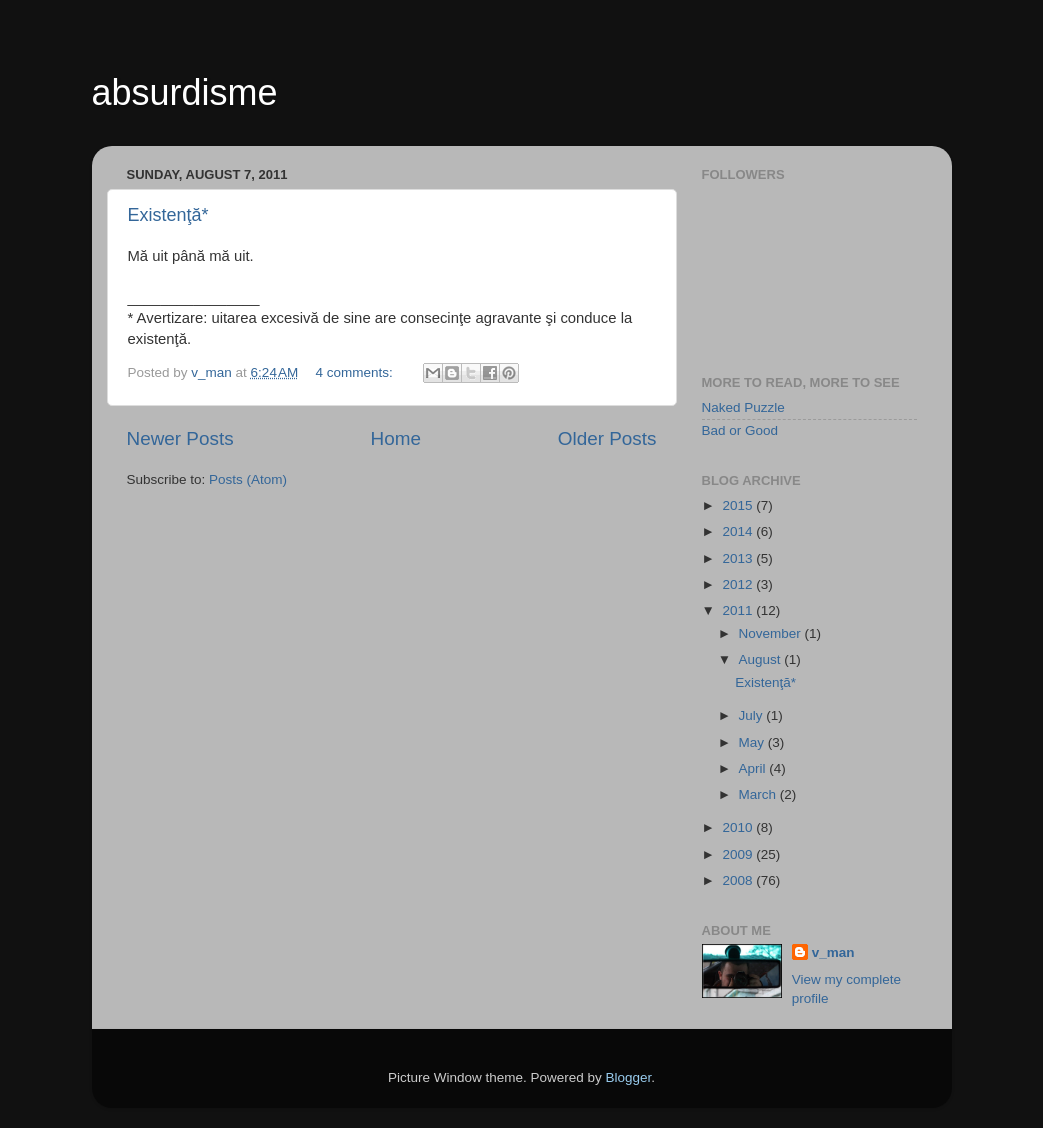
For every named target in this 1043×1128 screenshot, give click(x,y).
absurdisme (185, 92)
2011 (739, 610)
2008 (739, 880)
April (754, 768)
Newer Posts (180, 438)
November (772, 633)
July (753, 715)
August (762, 659)
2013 (739, 558)
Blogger (629, 1077)
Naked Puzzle (743, 407)
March (759, 794)
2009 (739, 854)
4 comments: (356, 372)
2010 (739, 827)
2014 (739, 531)
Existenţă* (168, 215)
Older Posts (607, 438)
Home (396, 438)
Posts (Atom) (248, 479)
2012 (739, 584)
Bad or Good (740, 430)
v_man (833, 952)
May (753, 742)
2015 (739, 505)
